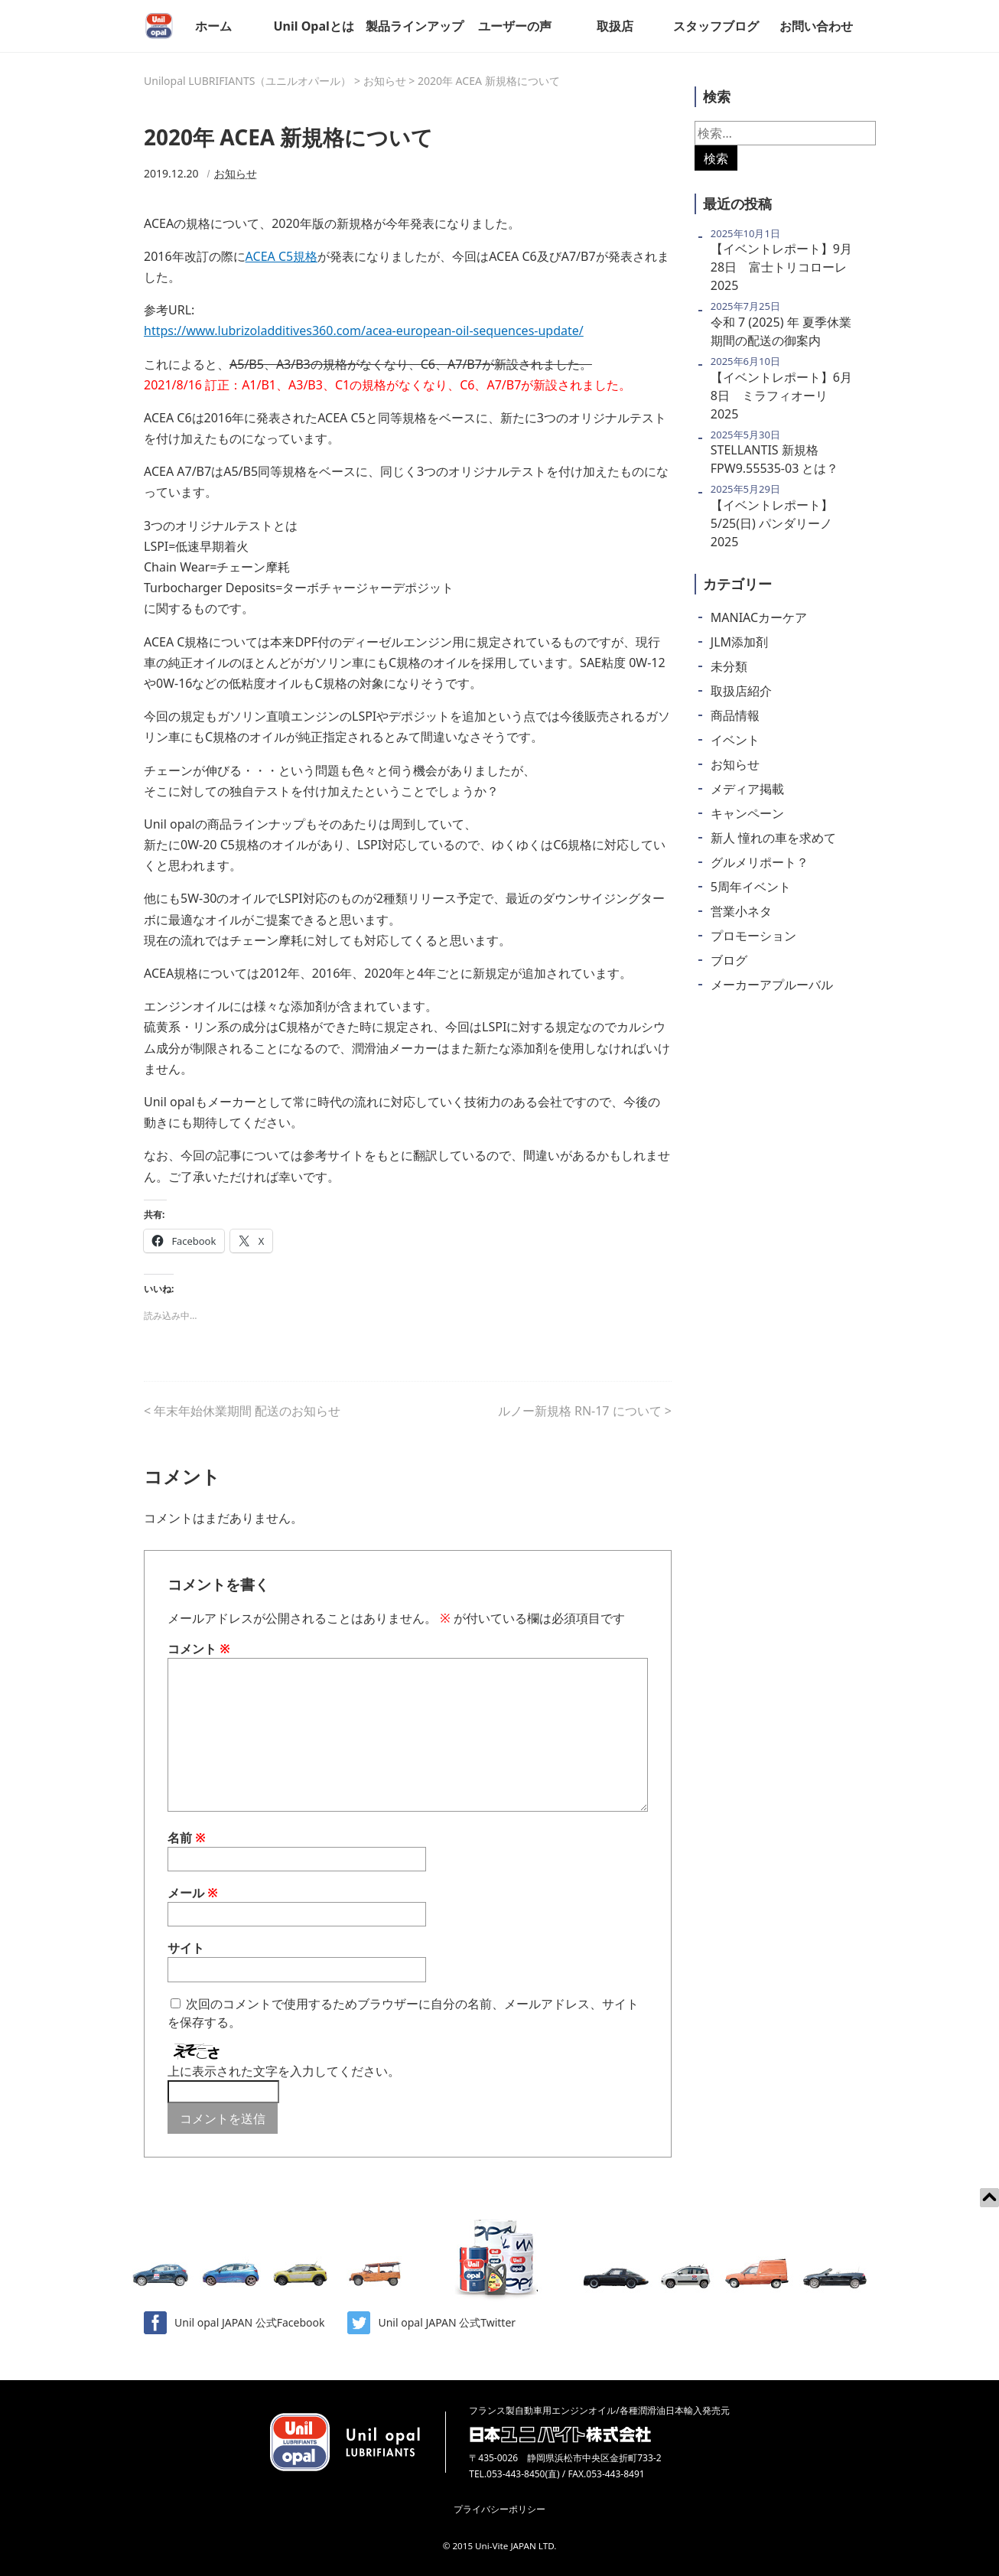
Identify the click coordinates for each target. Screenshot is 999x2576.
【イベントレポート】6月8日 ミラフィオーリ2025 (781, 395)
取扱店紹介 (741, 690)
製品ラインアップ (415, 26)
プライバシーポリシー (499, 2509)
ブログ (729, 960)
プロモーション (753, 935)
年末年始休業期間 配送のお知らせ (247, 1410)
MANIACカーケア (759, 617)
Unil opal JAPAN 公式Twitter (431, 2322)
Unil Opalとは (313, 26)
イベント (735, 739)
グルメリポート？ (760, 862)
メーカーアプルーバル (772, 984)
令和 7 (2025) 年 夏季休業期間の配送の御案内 (781, 331)
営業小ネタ (741, 911)
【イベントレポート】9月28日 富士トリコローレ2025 (781, 267)
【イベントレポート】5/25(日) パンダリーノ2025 (772, 523)
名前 (187, 1837)
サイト (186, 1947)
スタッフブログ (716, 26)
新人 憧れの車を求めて (773, 837)
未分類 (729, 666)
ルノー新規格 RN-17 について (580, 1410)
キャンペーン (747, 813)
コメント (199, 1648)
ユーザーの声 (515, 26)
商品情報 (735, 715)
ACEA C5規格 (282, 256)
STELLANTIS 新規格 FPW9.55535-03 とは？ (775, 459)
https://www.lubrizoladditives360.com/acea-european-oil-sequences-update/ (364, 330)
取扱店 (615, 26)
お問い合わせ (816, 26)
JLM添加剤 (739, 641)
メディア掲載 (747, 788)
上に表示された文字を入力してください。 (284, 2071)
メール (193, 1892)
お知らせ (235, 173)
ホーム (213, 26)
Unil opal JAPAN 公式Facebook (234, 2322)
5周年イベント (751, 886)
